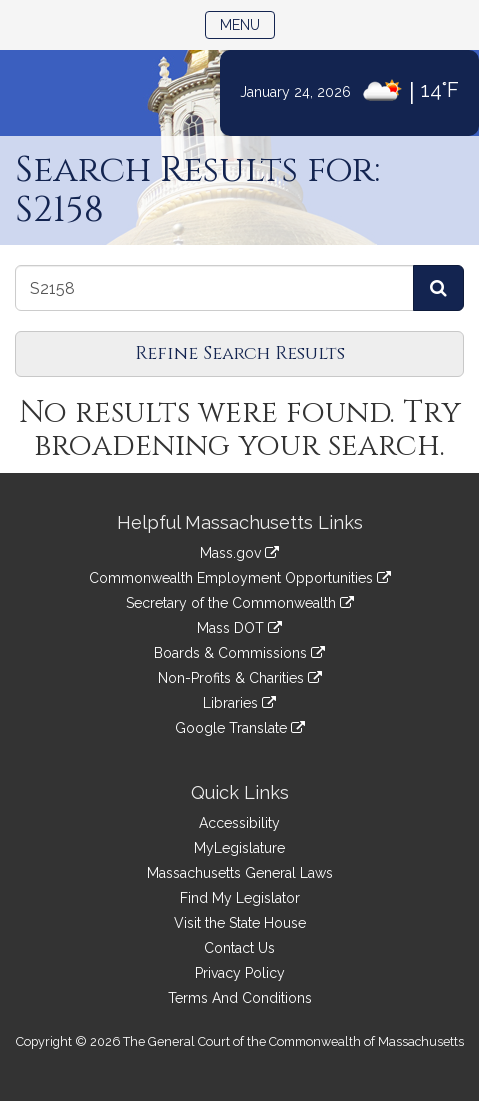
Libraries (239, 703)
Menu (247, 23)
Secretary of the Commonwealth (240, 603)
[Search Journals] (438, 288)
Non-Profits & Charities (240, 678)
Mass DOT (239, 628)
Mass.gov (239, 553)
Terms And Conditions (240, 998)
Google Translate (240, 728)
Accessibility (239, 823)
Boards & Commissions (239, 653)
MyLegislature (239, 848)
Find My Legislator (240, 898)
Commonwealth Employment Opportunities (240, 578)
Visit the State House (240, 923)
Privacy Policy (240, 973)
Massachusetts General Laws (240, 873)
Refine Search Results (240, 353)
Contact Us (239, 948)
